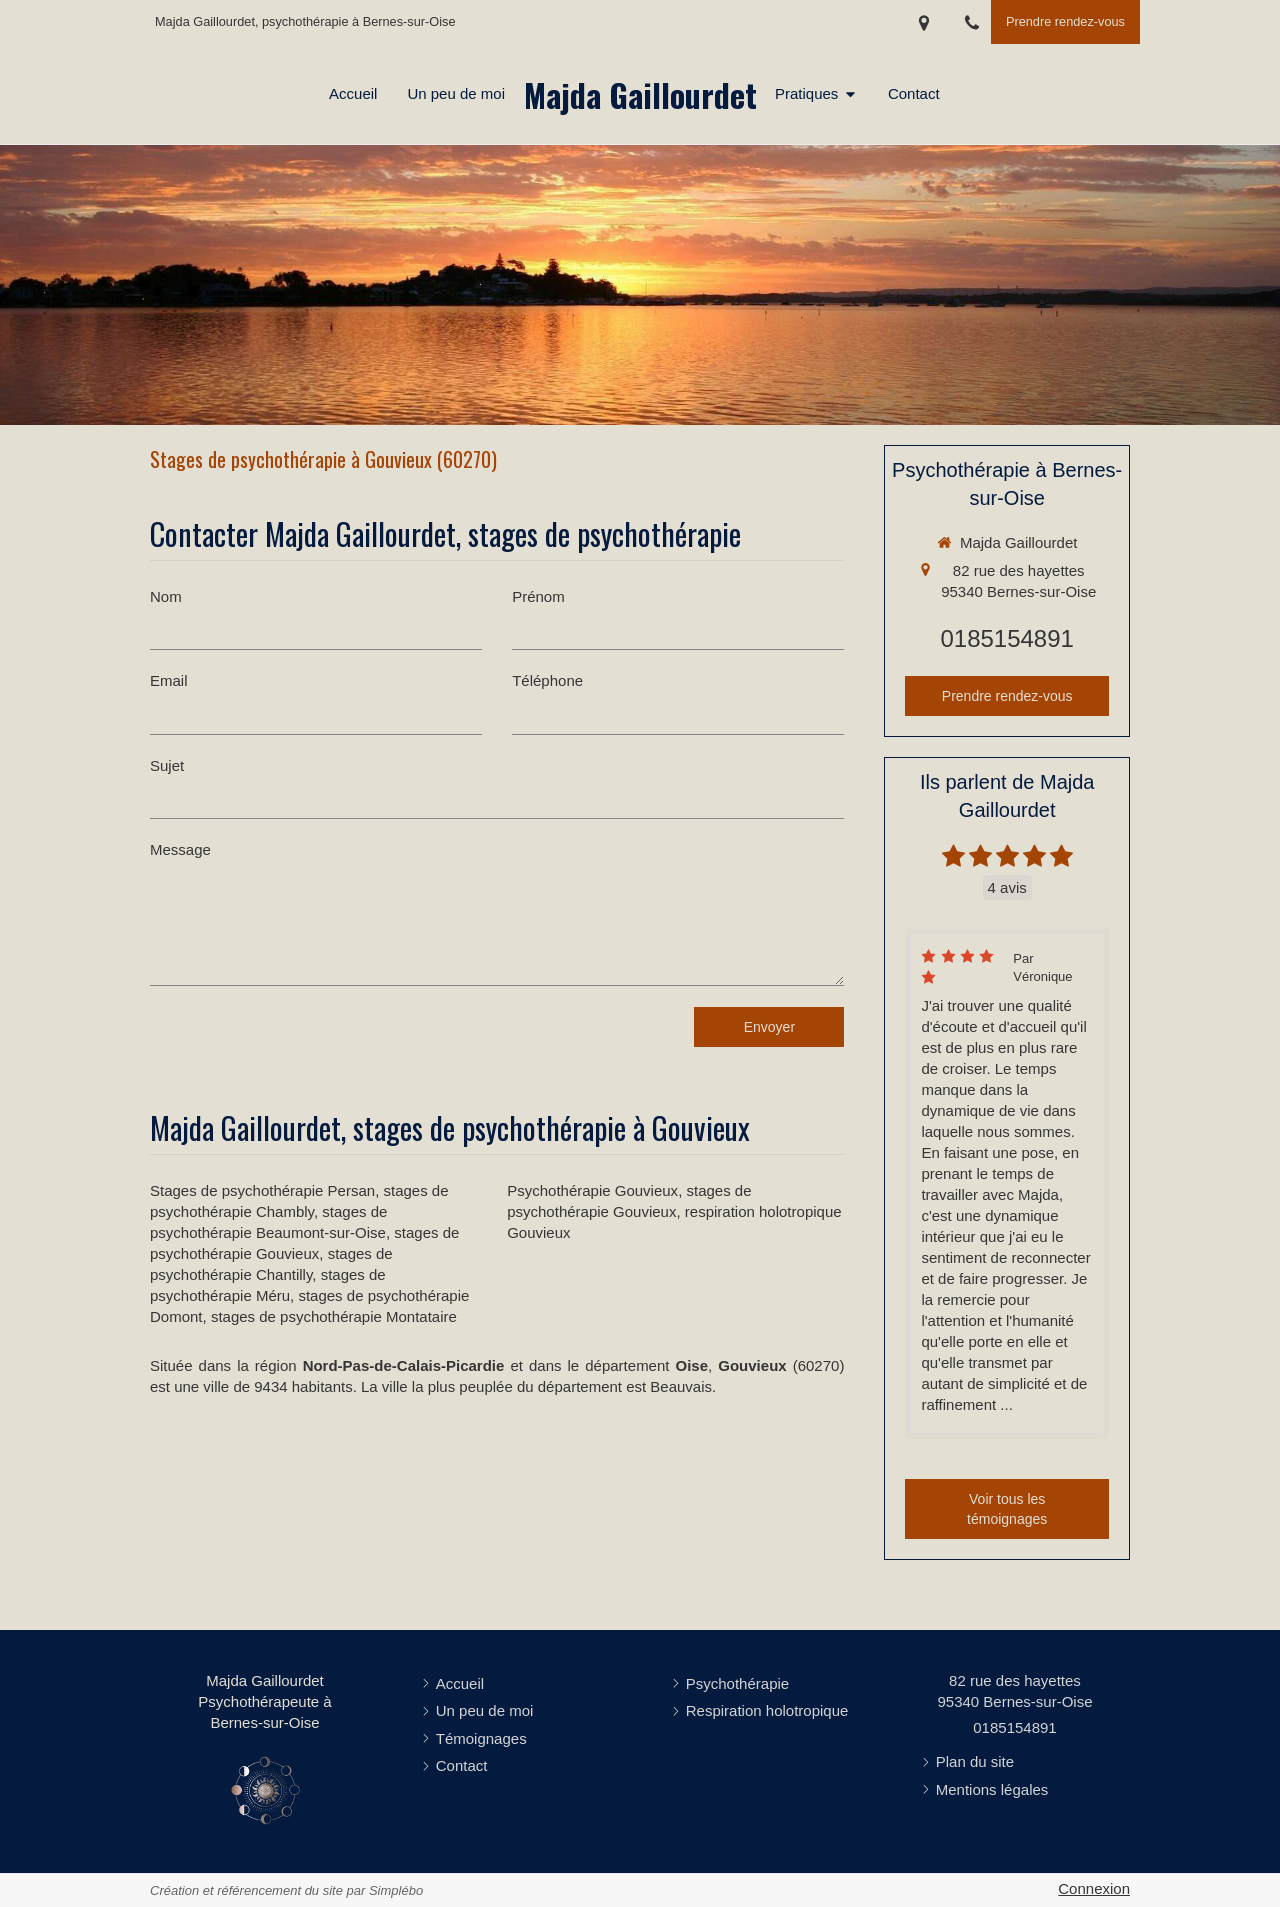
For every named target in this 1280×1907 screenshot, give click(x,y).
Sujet (167, 765)
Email (169, 680)
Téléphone (547, 680)
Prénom (538, 596)
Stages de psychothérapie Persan (262, 1190)
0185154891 (1006, 638)
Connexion (1094, 1888)
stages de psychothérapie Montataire (334, 1316)
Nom (166, 596)
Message (180, 849)
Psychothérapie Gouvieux (592, 1190)
